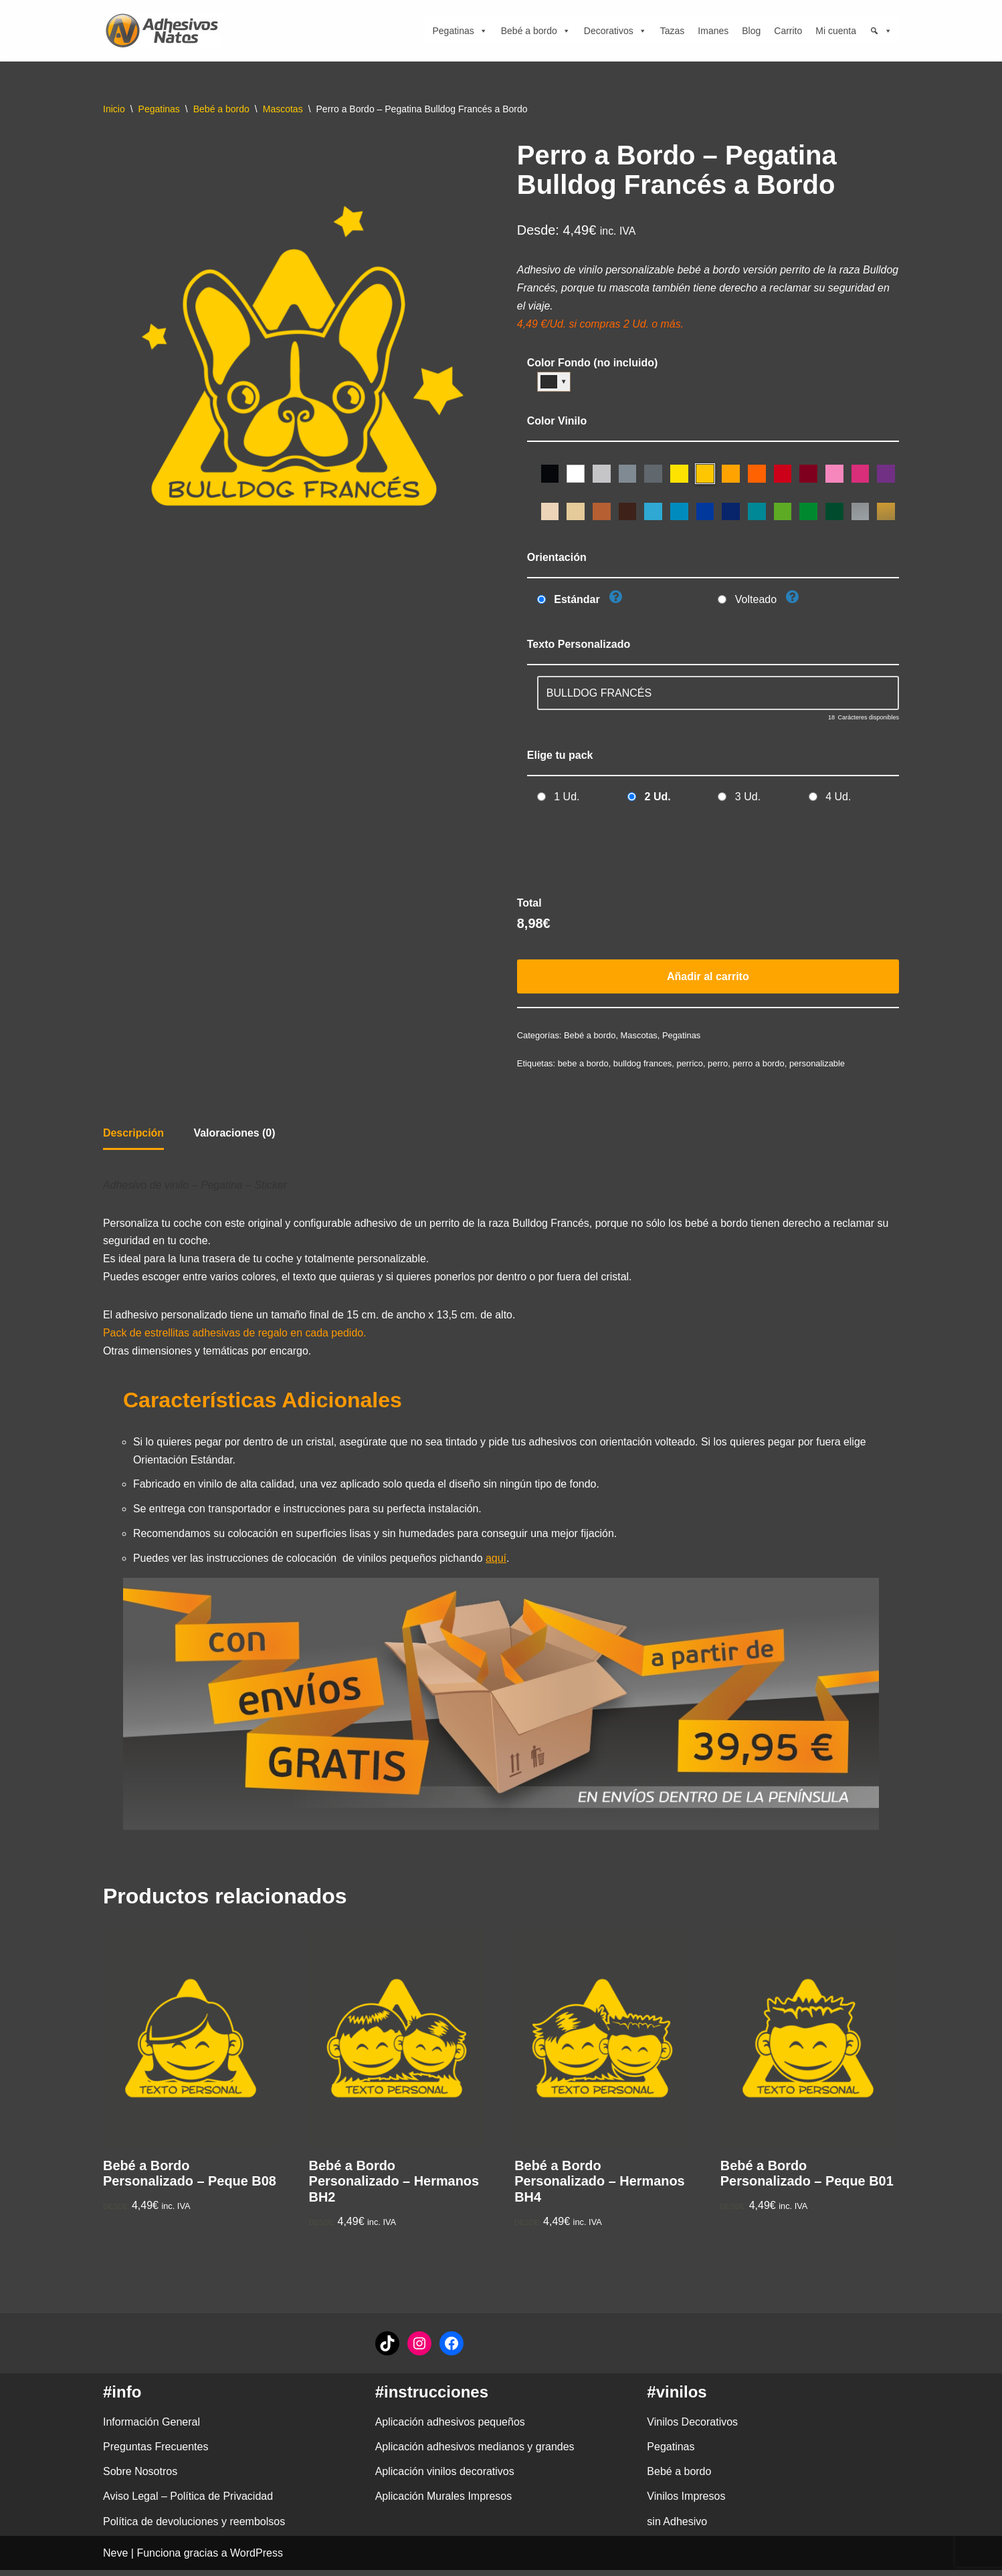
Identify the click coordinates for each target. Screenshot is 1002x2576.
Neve (115, 2559)
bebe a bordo (583, 1066)
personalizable (819, 1066)
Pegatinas (459, 30)
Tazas (672, 30)
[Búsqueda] (881, 30)
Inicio (114, 109)
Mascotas (283, 109)
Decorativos (615, 30)
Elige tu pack (560, 756)
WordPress (256, 2559)
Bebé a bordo (536, 30)
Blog (751, 30)
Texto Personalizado (578, 645)
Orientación (557, 558)
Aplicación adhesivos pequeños (450, 2428)
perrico (691, 1066)
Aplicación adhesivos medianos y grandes (475, 2452)
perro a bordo (760, 1066)
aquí (498, 1564)
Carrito (788, 30)
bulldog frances (643, 1066)
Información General (151, 2428)
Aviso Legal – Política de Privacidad (188, 2502)
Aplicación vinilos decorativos (444, 2477)
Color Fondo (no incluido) (592, 364)
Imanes (713, 30)
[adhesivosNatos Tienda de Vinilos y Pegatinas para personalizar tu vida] (165, 30)
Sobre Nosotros (140, 2477)
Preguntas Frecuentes (155, 2452)
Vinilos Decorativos (692, 2428)
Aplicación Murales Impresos (443, 2502)
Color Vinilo (557, 422)
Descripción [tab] (134, 1136)
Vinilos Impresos (686, 2502)
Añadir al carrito (708, 978)
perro (718, 1066)
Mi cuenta (835, 30)
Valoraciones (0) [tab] (235, 1136)
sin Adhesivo (677, 2527)
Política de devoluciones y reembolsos (194, 2527)
